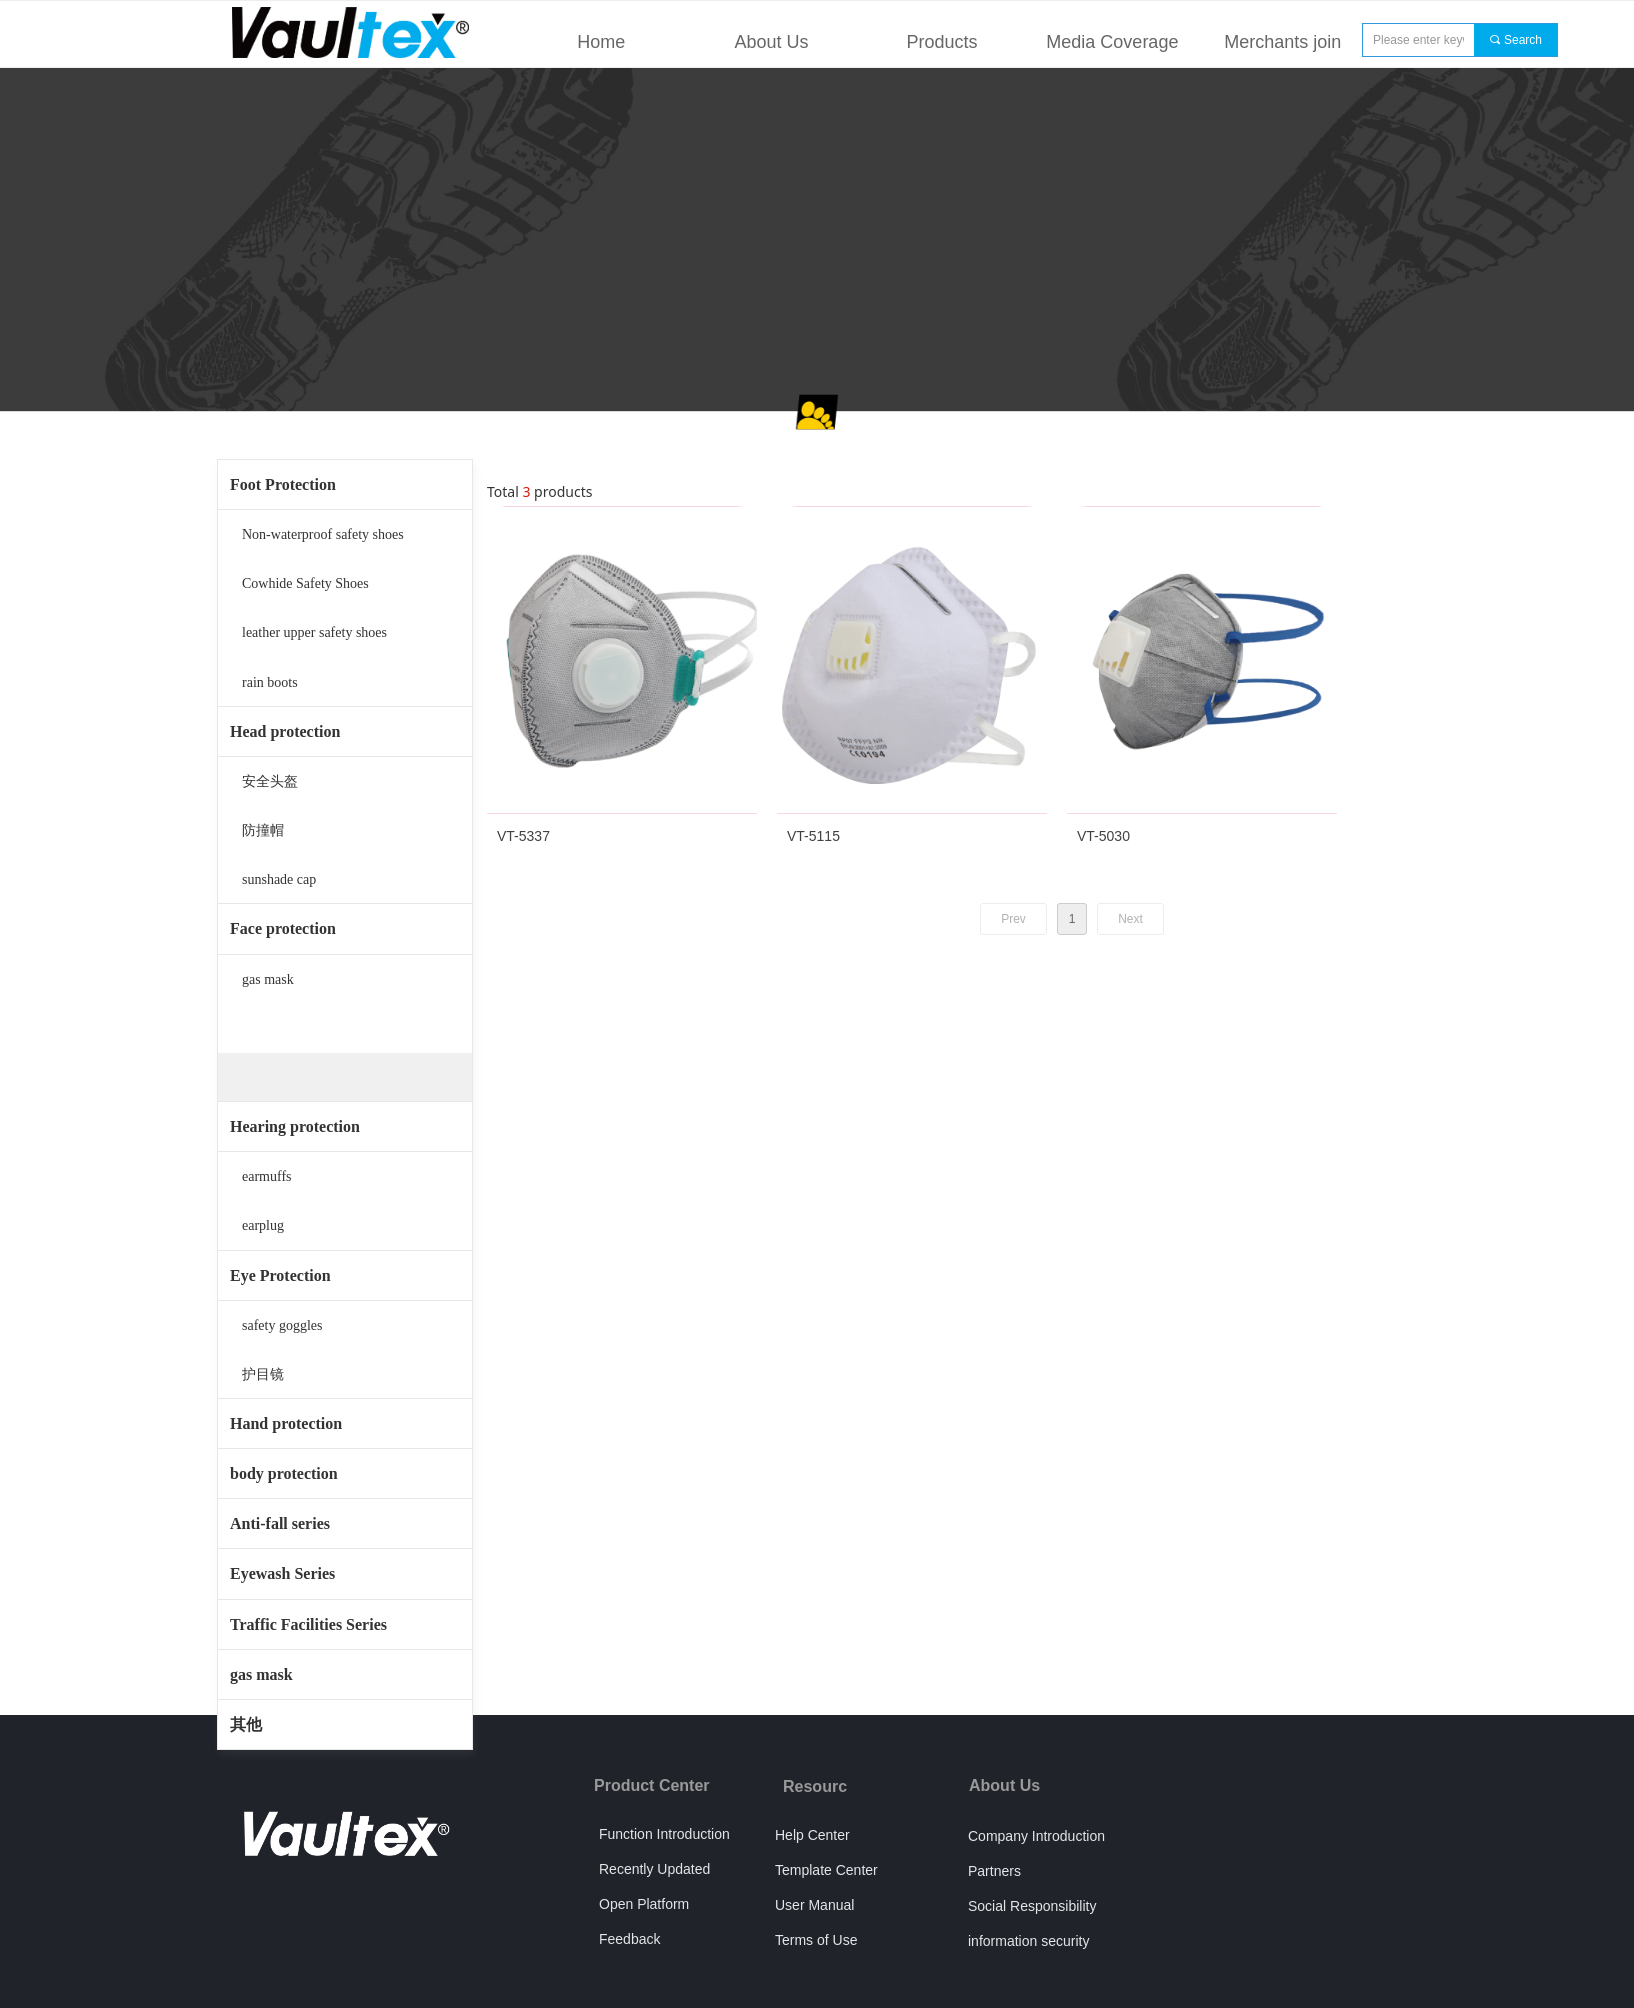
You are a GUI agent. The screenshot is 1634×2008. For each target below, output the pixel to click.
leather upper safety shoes (314, 632)
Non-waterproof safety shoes (323, 534)
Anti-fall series (280, 1523)
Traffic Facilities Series (308, 1624)
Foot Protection (283, 484)
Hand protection (286, 1423)
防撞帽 (263, 830)
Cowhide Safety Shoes (305, 583)
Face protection (283, 928)
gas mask (268, 979)
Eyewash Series (282, 1573)
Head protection (285, 731)
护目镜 (263, 1374)
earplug (263, 1225)
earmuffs (267, 1176)
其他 (246, 1724)
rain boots (270, 682)
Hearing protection (295, 1126)
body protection (284, 1473)
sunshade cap (279, 879)
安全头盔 (270, 781)
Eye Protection (280, 1275)
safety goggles (282, 1325)
